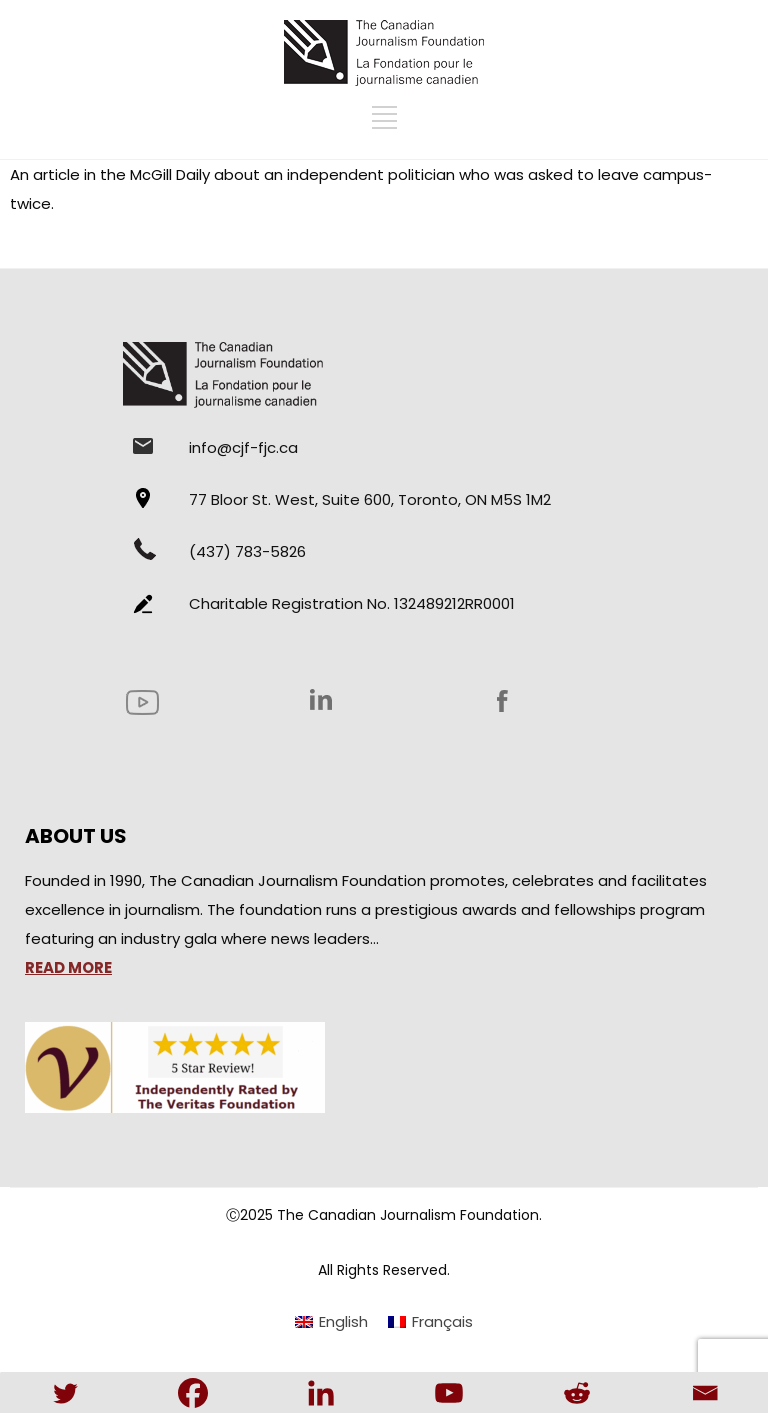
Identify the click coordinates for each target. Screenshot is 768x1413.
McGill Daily (170, 174)
